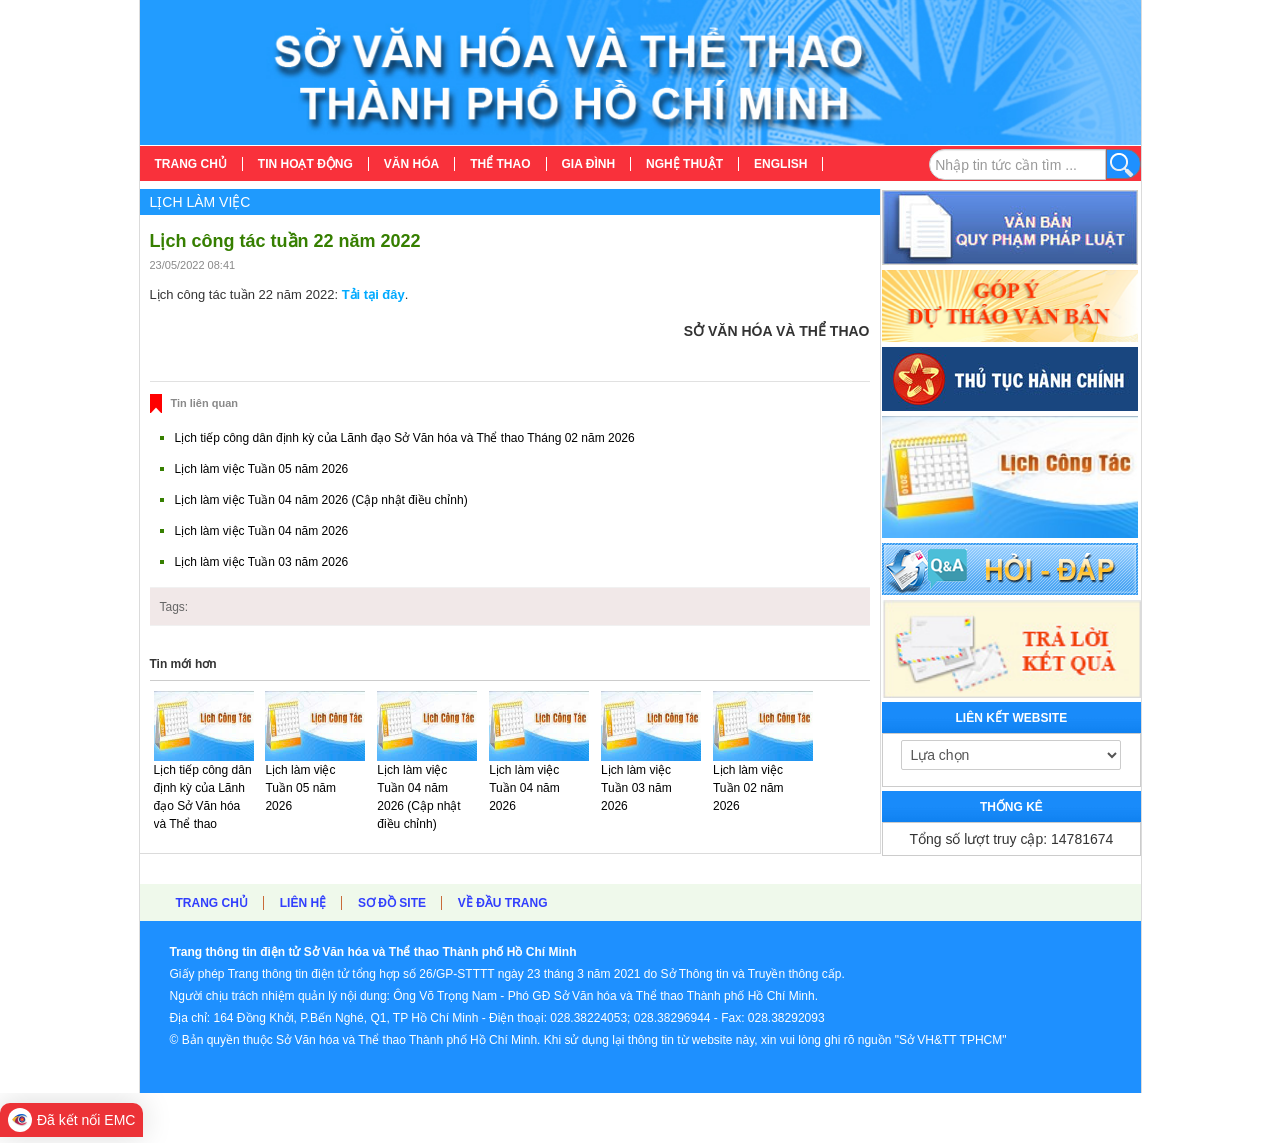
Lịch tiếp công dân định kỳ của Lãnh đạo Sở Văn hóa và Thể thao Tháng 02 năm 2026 (405, 438)
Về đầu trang (503, 903)
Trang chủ (212, 903)
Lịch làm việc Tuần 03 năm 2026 (262, 562)
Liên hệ (303, 903)
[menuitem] (191, 164)
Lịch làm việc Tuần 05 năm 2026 (262, 469)
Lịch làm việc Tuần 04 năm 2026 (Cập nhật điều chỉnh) (321, 500)
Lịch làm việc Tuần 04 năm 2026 (262, 531)
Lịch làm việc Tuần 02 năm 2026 (748, 788)
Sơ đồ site (392, 903)
